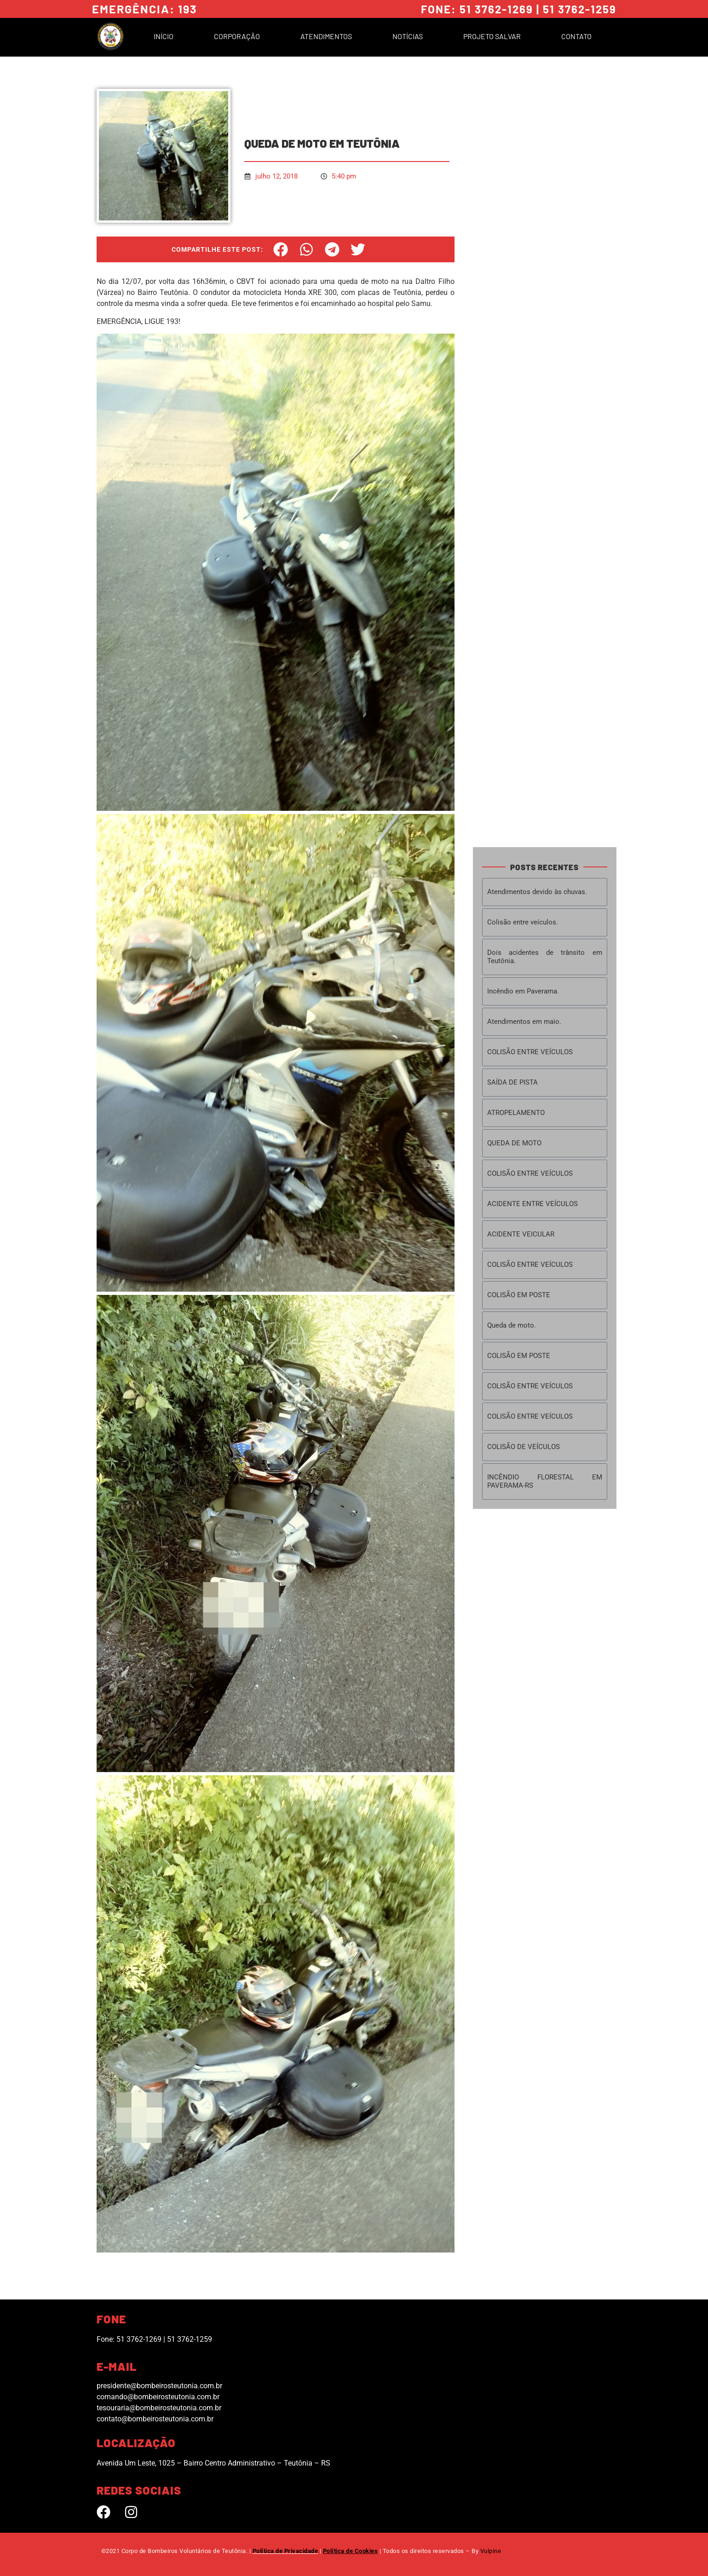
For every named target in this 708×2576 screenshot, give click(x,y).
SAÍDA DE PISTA (512, 1082)
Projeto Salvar (492, 36)
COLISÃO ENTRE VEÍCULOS (530, 1052)
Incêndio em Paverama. (523, 991)
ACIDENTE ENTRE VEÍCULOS (532, 1204)
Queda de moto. (511, 1325)
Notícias (407, 36)
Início (163, 36)
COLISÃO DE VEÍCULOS (523, 1447)
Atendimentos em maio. (524, 1021)
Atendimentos (326, 36)
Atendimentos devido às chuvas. (537, 892)
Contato (576, 36)
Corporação (237, 36)
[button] (280, 249)
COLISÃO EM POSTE (518, 1295)
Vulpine (490, 2550)
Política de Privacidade (285, 2550)
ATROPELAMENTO (516, 1113)
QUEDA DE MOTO (514, 1143)
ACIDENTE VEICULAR (520, 1234)
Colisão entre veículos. (522, 922)
